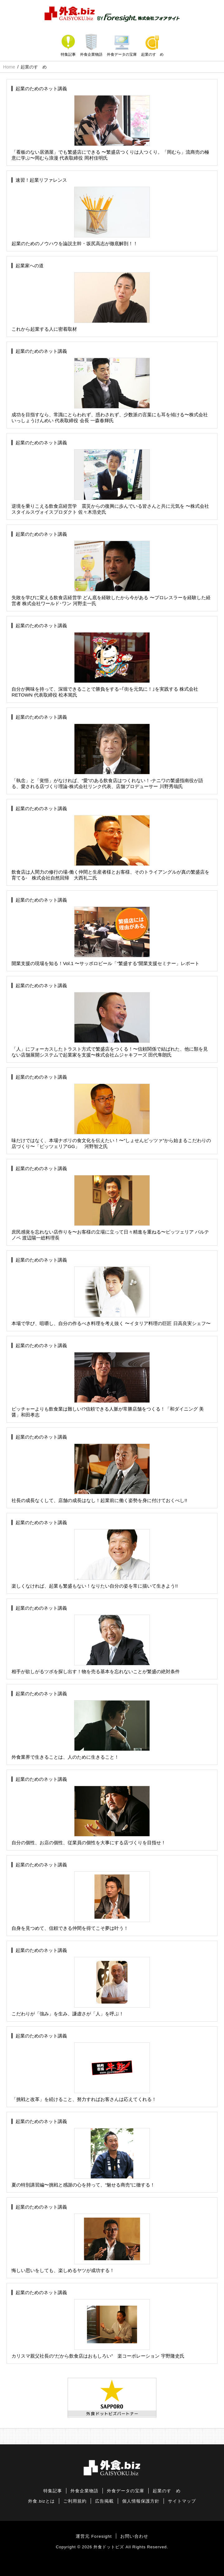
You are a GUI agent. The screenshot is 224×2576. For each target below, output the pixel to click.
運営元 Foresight (94, 2536)
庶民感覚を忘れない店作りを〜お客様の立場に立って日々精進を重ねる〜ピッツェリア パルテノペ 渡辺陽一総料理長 (110, 1203)
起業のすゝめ (152, 54)
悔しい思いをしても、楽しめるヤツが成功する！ (81, 2238)
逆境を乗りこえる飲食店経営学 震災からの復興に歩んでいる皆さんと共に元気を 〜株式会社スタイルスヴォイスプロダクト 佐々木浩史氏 (110, 477)
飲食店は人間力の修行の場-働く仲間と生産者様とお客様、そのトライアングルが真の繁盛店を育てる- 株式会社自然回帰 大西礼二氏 (110, 843)
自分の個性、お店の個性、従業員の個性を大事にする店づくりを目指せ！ (89, 1810)
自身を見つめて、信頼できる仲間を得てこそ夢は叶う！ (81, 1896)
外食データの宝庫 (122, 54)
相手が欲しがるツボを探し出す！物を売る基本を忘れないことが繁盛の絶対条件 (96, 1639)
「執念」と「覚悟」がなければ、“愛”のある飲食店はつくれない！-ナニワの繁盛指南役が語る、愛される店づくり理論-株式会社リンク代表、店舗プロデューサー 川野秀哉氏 (107, 751)
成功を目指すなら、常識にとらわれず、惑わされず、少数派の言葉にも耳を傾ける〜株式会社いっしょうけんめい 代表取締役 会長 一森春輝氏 (110, 385)
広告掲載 (104, 2501)
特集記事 (68, 54)
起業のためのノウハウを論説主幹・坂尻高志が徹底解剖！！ (81, 211)
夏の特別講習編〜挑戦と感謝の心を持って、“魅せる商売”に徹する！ (83, 2153)
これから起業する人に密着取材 (81, 297)
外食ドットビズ (108, 2547)
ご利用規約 (75, 2501)
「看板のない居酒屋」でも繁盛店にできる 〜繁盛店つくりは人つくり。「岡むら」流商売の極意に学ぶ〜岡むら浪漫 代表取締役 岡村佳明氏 (110, 123)
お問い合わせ (134, 2536)
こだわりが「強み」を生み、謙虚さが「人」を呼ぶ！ (81, 1982)
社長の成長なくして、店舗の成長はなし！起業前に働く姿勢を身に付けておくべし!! (99, 1468)
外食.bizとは (41, 2501)
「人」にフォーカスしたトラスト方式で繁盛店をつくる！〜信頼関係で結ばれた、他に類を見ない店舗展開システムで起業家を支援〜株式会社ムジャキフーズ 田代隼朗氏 (110, 1020)
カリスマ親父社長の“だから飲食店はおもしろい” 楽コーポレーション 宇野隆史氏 (98, 2324)
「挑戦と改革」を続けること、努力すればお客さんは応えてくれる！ (84, 2067)
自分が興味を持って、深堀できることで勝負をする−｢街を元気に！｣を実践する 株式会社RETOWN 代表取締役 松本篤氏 (105, 660)
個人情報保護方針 (141, 2501)
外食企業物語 (91, 54)
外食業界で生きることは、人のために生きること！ (81, 1725)
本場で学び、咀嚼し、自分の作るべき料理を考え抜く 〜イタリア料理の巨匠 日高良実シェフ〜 (111, 1291)
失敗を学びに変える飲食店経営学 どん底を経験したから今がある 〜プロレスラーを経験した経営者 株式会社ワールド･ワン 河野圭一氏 (111, 568)
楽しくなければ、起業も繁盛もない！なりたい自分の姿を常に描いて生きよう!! (95, 1554)
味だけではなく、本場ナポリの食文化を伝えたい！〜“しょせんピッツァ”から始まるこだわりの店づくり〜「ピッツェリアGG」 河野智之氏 (111, 1111)
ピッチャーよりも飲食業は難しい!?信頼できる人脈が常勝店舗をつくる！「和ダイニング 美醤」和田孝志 (108, 1380)
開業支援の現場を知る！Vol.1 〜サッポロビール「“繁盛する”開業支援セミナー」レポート (105, 931)
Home (9, 66)
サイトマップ (182, 2501)
